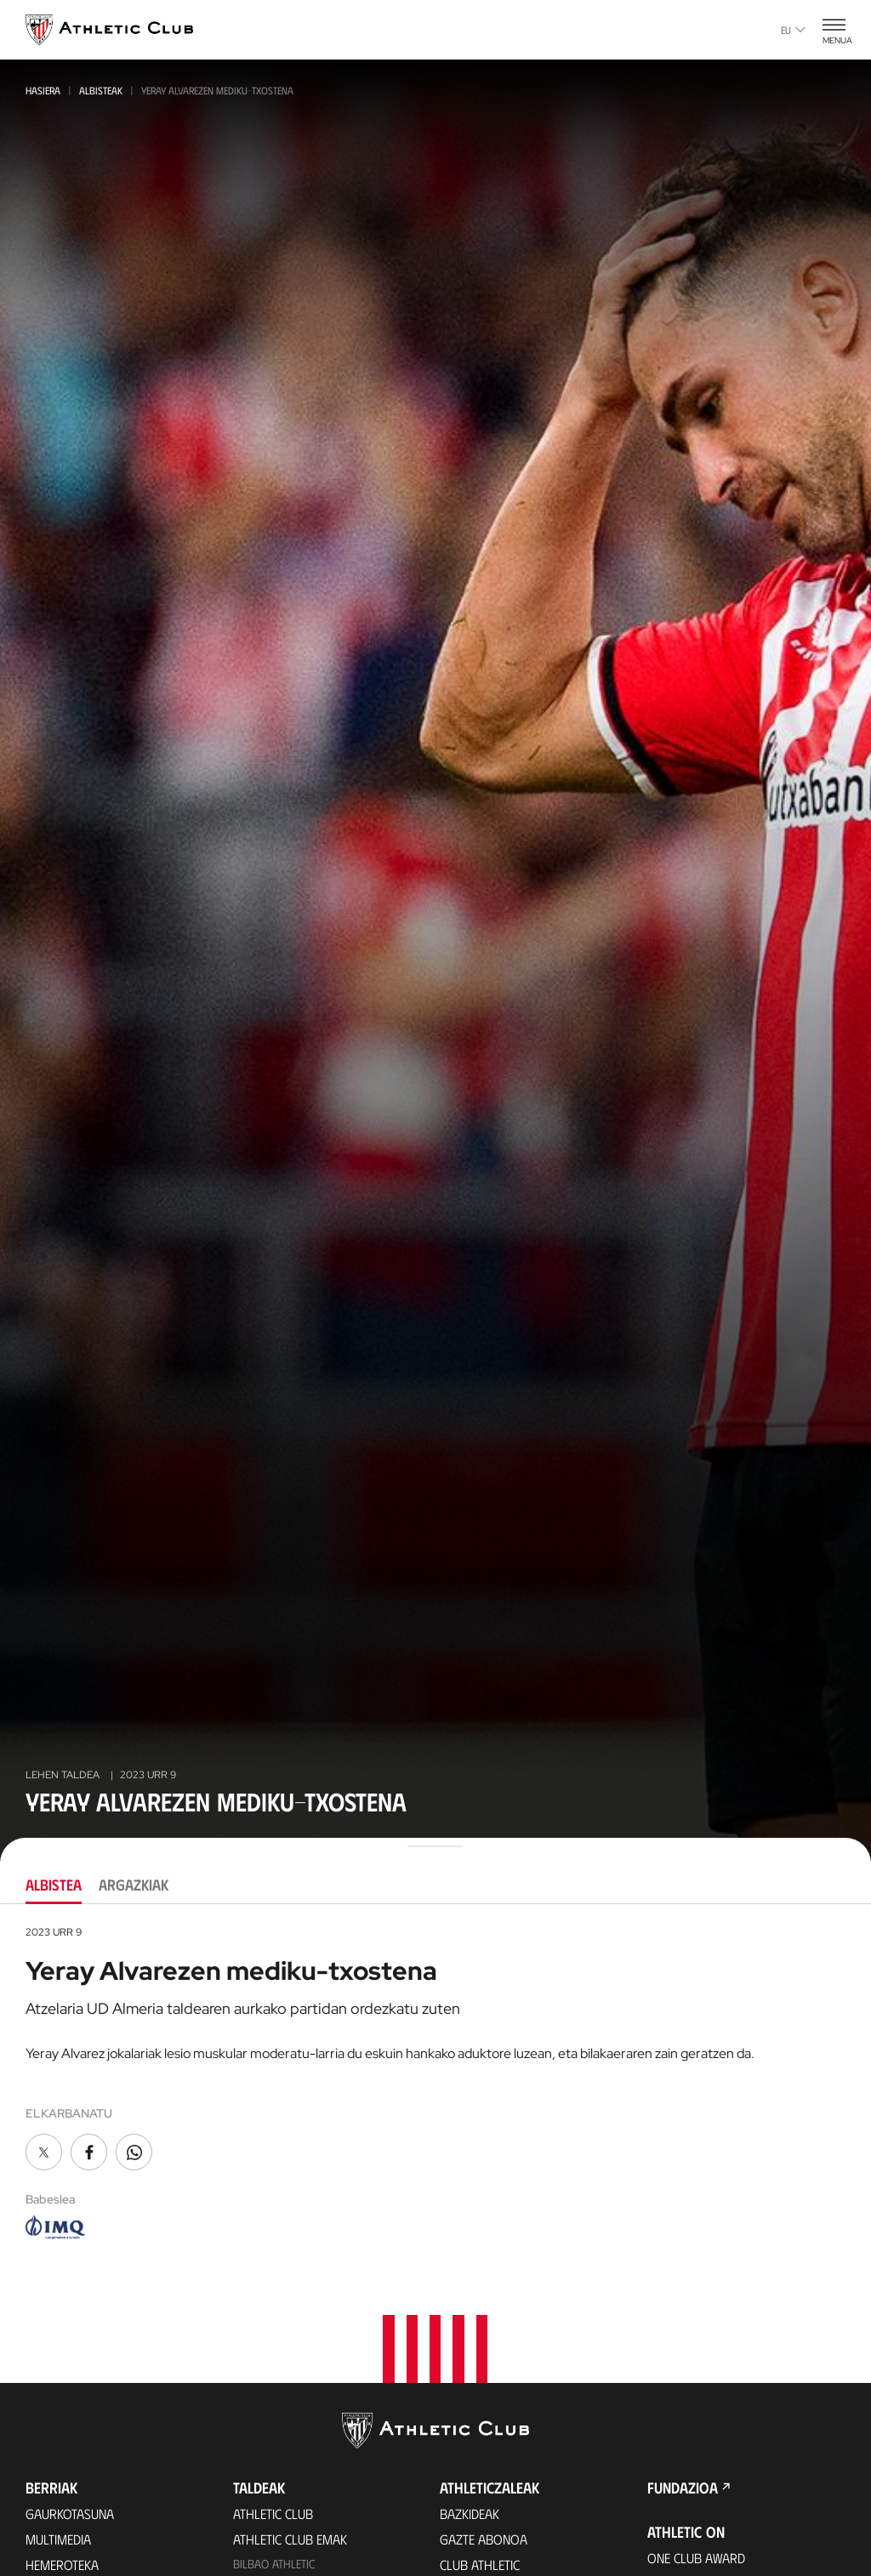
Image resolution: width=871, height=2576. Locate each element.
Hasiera (43, 90)
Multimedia (58, 2539)
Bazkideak (469, 2513)
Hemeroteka (62, 2564)
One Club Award (696, 2558)
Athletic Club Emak (290, 2539)
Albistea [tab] (54, 1884)
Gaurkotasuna (70, 2513)
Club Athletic (480, 2564)
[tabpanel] (435, 2084)
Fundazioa (682, 2487)
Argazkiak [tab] (133, 1884)
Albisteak (100, 90)
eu (793, 30)
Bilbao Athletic (274, 2563)
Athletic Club (273, 2513)
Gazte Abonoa (483, 2539)
